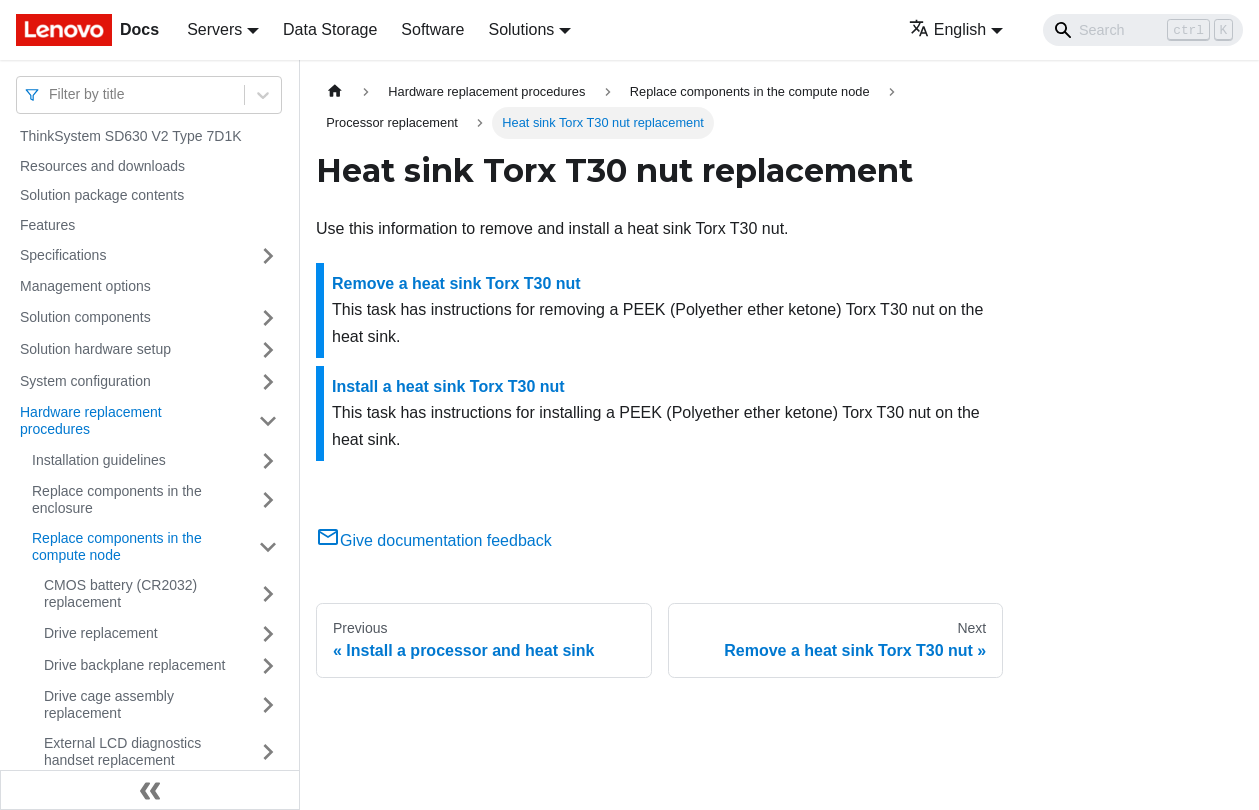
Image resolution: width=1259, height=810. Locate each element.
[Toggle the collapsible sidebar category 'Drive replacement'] (268, 634)
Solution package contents (102, 195)
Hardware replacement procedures (91, 421)
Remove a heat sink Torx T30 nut (456, 283)
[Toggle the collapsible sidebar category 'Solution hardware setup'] (268, 350)
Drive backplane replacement (134, 665)
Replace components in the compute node (117, 547)
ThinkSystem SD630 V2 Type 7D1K (131, 136)
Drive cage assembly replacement (109, 705)
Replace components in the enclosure (117, 500)
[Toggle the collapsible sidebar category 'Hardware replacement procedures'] (268, 421)
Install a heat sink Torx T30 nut (448, 386)
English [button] (947, 29)
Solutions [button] (521, 29)
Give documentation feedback (434, 540)
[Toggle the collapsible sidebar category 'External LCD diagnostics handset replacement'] (268, 752)
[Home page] (335, 91)
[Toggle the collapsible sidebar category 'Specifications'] (268, 256)
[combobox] (51, 94)
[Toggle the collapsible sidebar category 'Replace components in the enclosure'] (268, 500)
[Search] (1143, 30)
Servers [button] (214, 29)
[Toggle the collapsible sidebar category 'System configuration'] (268, 382)
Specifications (63, 255)
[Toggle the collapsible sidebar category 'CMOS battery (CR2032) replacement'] (268, 594)
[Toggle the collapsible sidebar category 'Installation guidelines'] (268, 461)
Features (47, 225)
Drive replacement (101, 633)
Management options (85, 286)
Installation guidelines (99, 460)
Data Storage (330, 29)
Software (432, 29)
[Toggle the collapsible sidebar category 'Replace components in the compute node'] (268, 547)
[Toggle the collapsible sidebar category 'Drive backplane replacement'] (268, 666)
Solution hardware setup (95, 349)
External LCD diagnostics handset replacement (122, 752)
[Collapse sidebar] (150, 790)
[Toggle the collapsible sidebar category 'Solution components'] (268, 318)
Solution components (85, 317)
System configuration (85, 381)
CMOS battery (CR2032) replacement (120, 594)
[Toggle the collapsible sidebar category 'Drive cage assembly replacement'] (268, 705)
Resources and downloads (102, 166)
